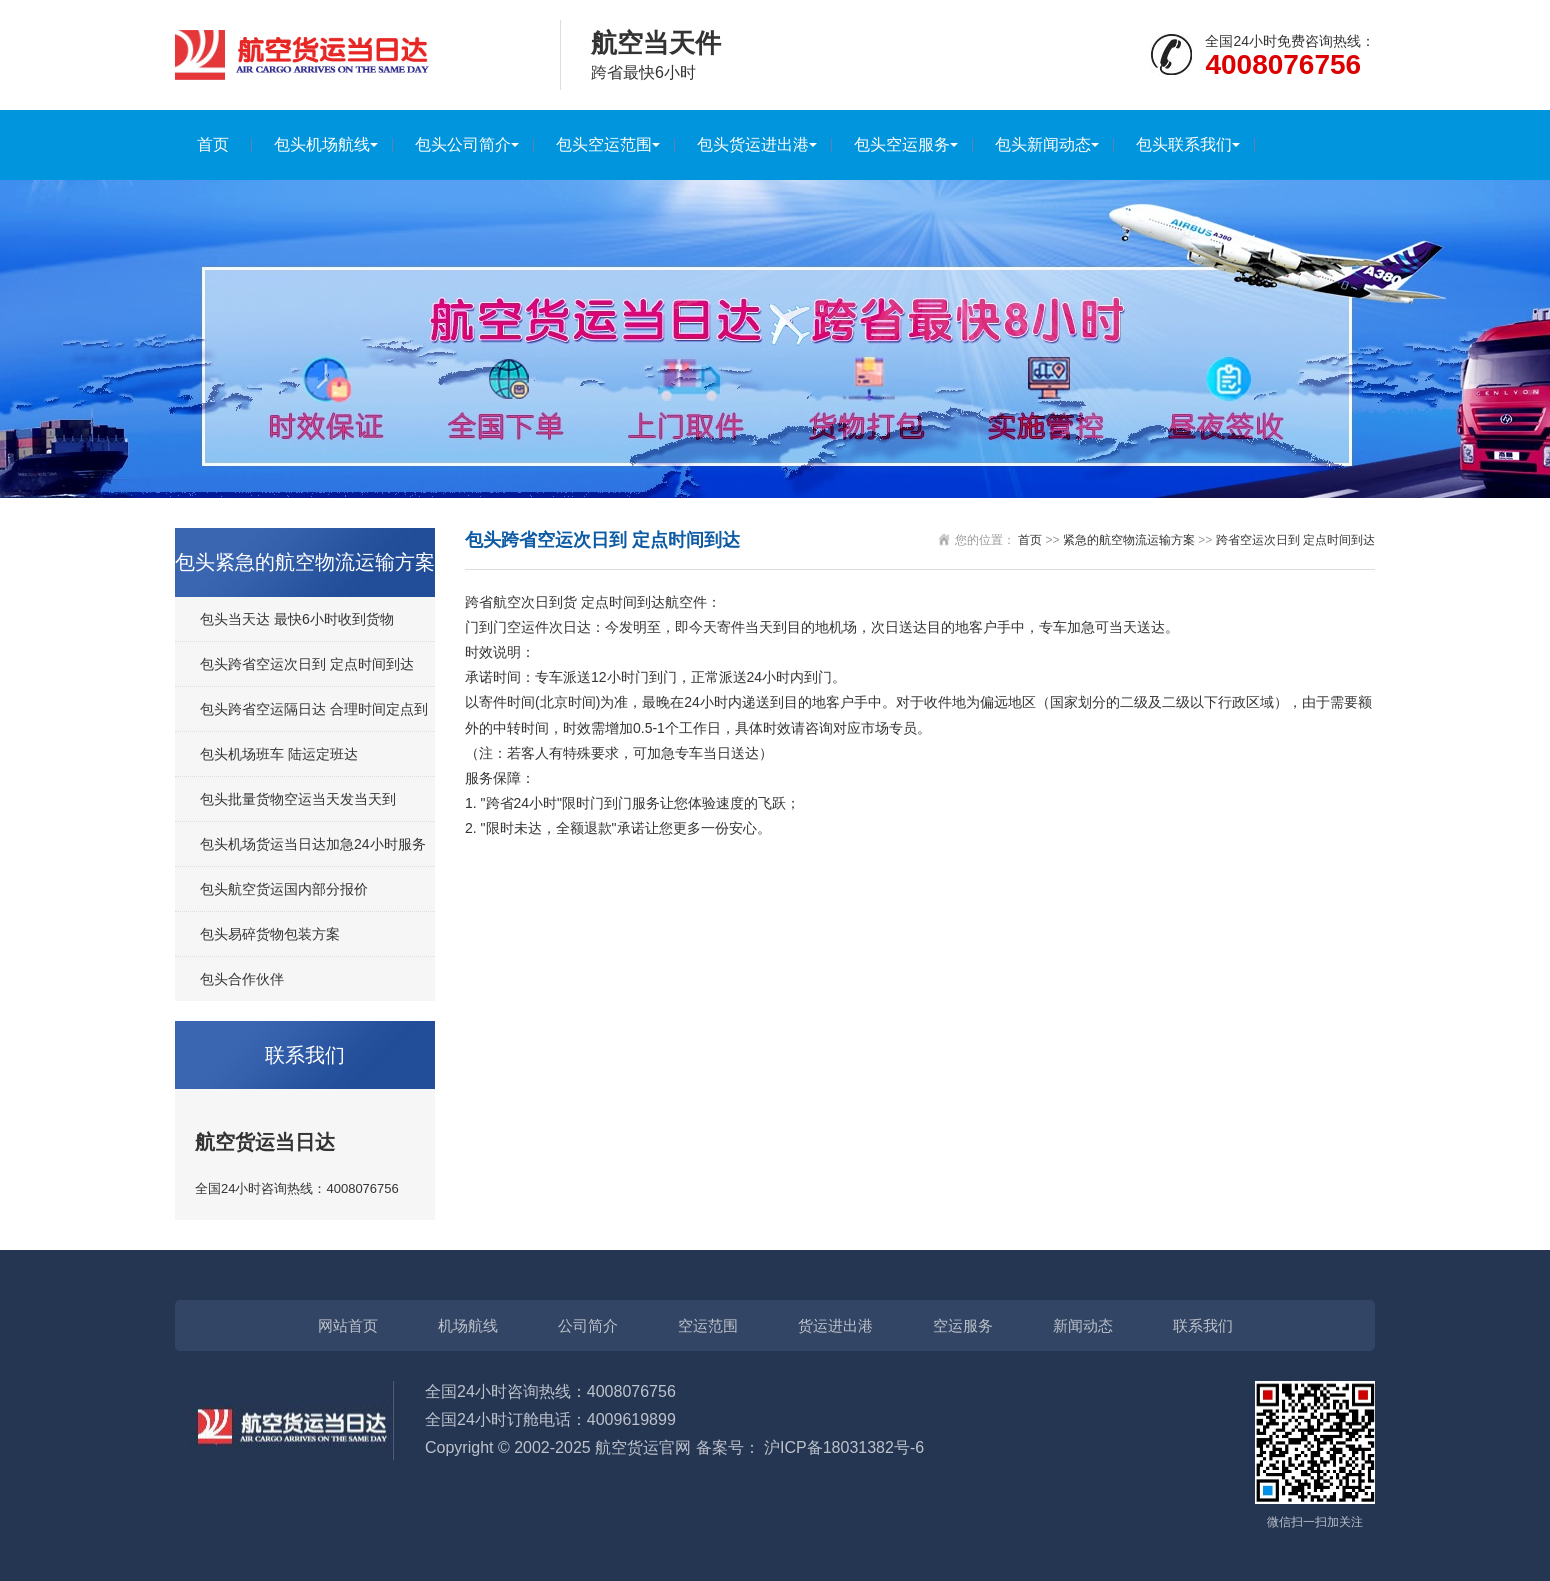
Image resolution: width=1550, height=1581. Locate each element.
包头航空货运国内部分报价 (284, 889)
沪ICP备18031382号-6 (844, 1447)
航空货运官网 (643, 1447)
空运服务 (963, 1325)
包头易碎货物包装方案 (270, 934)
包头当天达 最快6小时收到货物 (297, 619)
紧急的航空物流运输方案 (1129, 540)
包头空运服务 (902, 144)
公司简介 (588, 1325)
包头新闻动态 (1043, 144)
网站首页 (348, 1325)
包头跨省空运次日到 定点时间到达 (307, 664)
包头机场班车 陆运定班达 (279, 754)
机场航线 (468, 1325)
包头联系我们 (1184, 144)
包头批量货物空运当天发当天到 (298, 799)
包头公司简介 (463, 144)
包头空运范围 (604, 144)
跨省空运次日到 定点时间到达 (1295, 540)
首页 (213, 144)
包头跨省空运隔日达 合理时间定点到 (314, 709)
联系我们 (1203, 1325)
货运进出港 (835, 1325)
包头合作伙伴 (242, 979)
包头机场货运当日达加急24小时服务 (313, 844)
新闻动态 (1083, 1325)
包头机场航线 (322, 144)
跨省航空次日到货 (521, 602)
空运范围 (708, 1325)
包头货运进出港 (753, 144)
